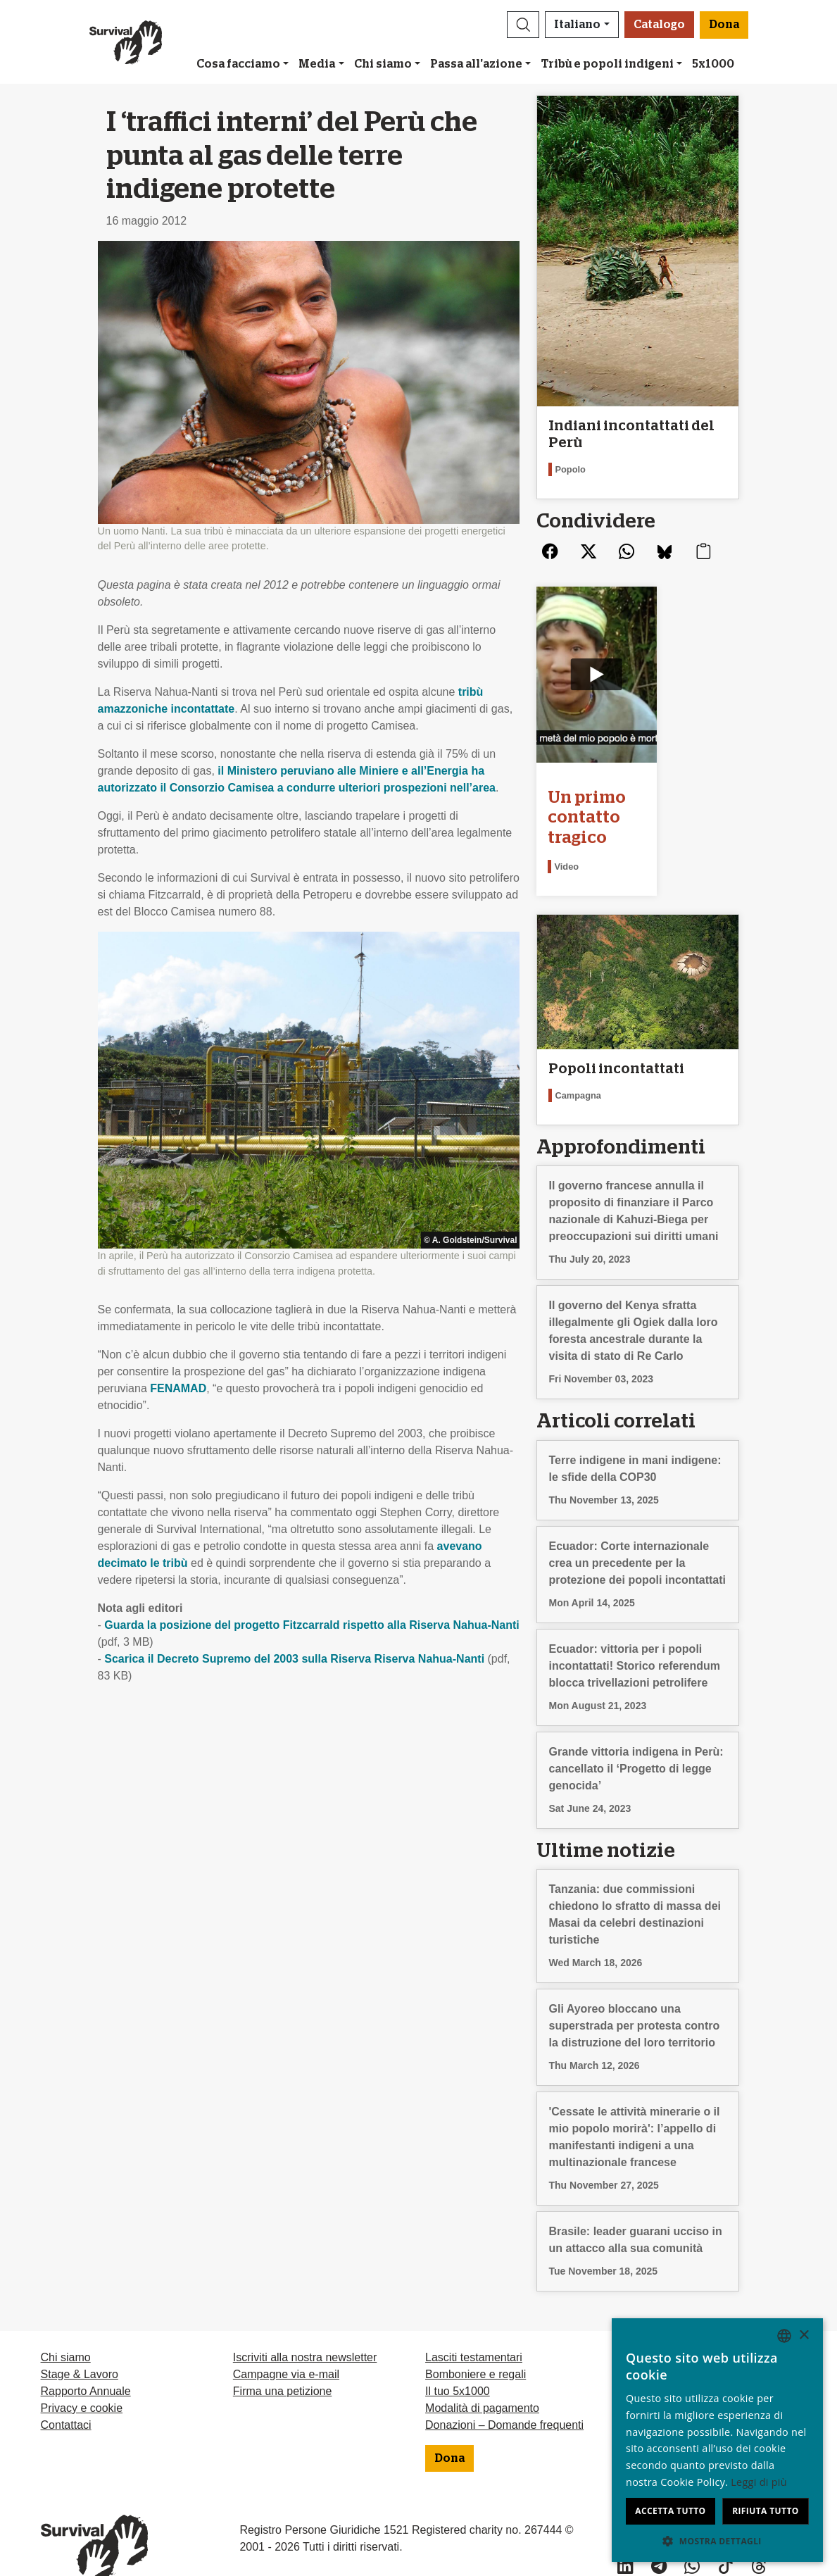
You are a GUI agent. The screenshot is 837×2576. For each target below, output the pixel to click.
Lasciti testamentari (473, 2330)
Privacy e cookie (82, 2381)
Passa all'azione (476, 64)
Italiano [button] (577, 24)
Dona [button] (724, 24)
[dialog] (717, 2440)
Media (316, 64)
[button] (523, 24)
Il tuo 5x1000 (457, 2364)
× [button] (803, 2335)
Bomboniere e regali (475, 2347)
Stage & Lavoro (79, 2347)
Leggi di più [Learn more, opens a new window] (759, 2482)
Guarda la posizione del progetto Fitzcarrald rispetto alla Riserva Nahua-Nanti (311, 1625)
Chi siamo (383, 64)
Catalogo (659, 24)
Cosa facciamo (238, 64)
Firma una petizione (282, 2364)
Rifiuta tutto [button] (765, 2511)
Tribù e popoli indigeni (607, 64)
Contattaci (66, 2397)
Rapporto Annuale (86, 2364)
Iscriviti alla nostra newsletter (305, 2330)
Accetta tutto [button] (670, 2511)
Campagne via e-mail (286, 2347)
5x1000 (713, 64)
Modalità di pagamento (482, 2381)
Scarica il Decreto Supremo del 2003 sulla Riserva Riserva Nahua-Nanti (294, 1659)
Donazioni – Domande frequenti (504, 2397)
